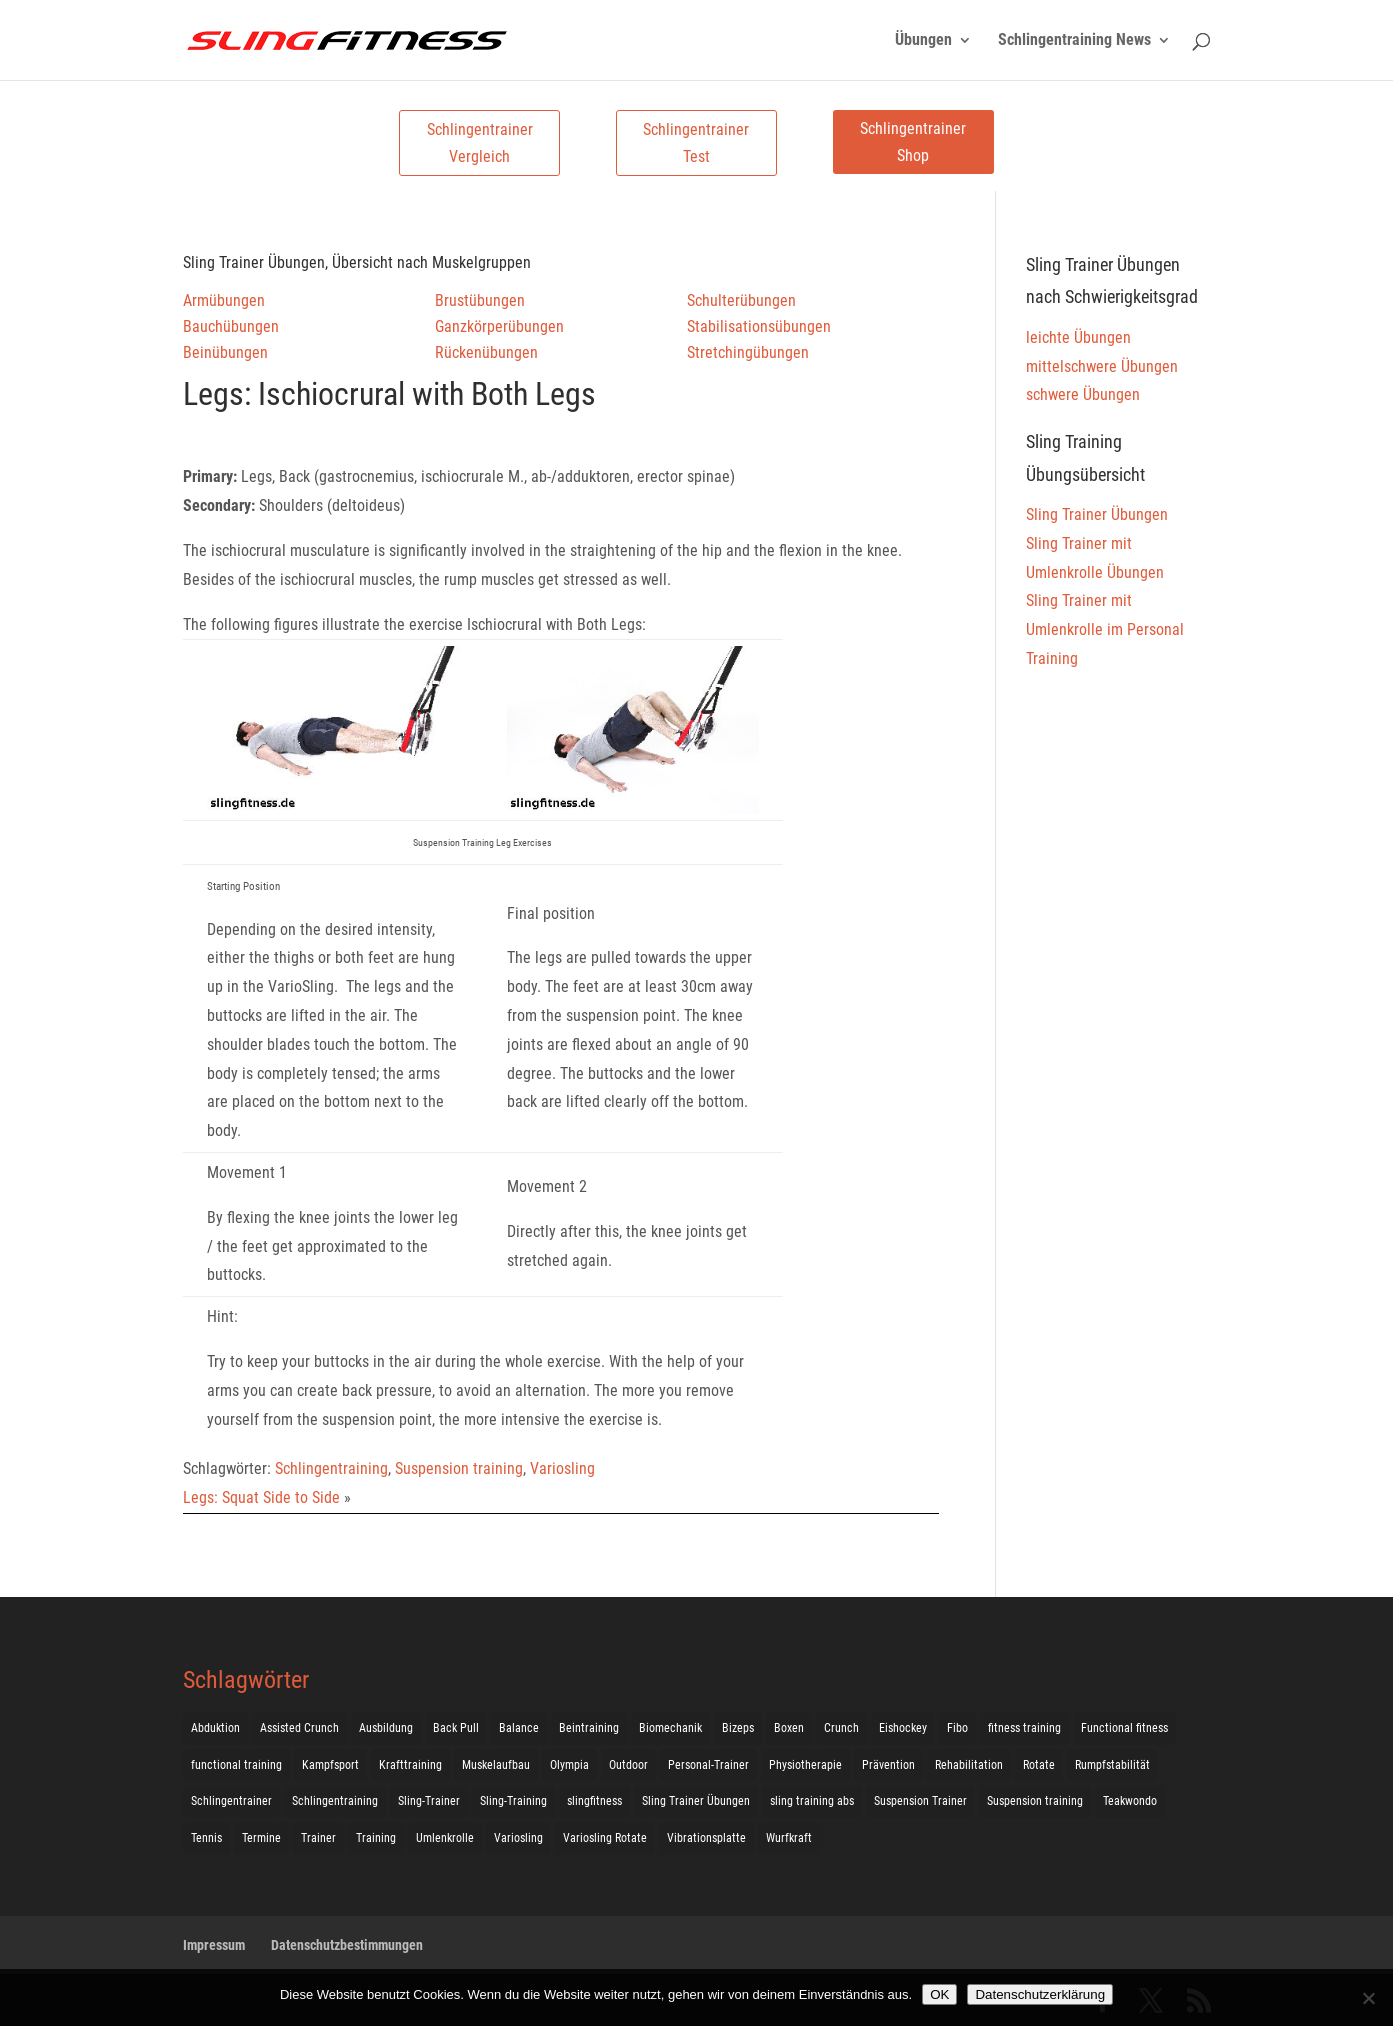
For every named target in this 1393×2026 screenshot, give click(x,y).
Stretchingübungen (748, 352)
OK (939, 1994)
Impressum (214, 1945)
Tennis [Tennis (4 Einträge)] (206, 1838)
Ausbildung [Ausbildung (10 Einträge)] (386, 1728)
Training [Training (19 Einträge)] (376, 1838)
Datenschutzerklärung (1040, 1994)
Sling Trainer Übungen (1097, 514)
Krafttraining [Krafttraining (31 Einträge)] (410, 1765)
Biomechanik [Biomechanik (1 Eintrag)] (670, 1728)
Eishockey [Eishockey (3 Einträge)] (903, 1728)
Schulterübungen (741, 300)
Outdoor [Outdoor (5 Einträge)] (628, 1765)
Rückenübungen (486, 352)
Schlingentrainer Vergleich (480, 143)
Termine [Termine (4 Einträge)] (261, 1838)
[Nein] (1368, 1998)
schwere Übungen (1083, 394)
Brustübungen (480, 300)
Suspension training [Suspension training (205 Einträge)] (1035, 1801)
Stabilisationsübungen (759, 326)
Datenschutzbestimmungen (347, 1945)
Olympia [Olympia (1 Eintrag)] (569, 1765)
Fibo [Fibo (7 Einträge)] (957, 1728)
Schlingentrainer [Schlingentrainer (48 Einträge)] (231, 1801)
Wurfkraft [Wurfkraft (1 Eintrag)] (789, 1838)
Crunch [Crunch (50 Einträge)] (841, 1728)
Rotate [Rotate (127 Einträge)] (1039, 1765)
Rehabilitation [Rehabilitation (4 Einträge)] (969, 1765)
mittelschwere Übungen (1102, 366)
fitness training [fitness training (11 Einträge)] (1024, 1728)
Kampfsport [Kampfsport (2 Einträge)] (330, 1765)
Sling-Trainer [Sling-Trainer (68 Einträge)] (429, 1801)
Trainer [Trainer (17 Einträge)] (318, 1838)
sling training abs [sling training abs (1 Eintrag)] (812, 1801)
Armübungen (224, 300)
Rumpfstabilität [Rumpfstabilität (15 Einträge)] (1112, 1765)
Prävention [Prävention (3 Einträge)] (888, 1765)
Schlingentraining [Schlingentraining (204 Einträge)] (335, 1801)
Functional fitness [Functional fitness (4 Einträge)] (1124, 1728)
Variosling (562, 1468)
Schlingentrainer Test (696, 143)
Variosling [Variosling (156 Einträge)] (518, 1838)
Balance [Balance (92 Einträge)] (519, 1728)
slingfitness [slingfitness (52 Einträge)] (594, 1801)
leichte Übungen (1078, 337)
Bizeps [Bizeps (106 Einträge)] (738, 1728)
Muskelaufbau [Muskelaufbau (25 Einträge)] (496, 1765)
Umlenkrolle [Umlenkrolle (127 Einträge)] (445, 1838)
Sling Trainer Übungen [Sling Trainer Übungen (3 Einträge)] (696, 1801)
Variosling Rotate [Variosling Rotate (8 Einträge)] (605, 1838)
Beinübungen (225, 352)
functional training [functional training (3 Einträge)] (236, 1765)
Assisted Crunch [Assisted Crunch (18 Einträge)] (299, 1728)
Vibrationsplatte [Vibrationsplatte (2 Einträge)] (706, 1838)
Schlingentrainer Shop (913, 142)
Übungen (923, 41)
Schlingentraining (331, 1468)
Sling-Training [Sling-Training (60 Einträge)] (513, 1801)
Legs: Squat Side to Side (261, 1497)
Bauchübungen (231, 326)
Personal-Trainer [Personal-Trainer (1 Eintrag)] (708, 1765)
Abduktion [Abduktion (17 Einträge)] (215, 1728)
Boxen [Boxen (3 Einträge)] (789, 1728)
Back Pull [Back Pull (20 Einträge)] (456, 1728)
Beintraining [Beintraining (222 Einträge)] (589, 1728)
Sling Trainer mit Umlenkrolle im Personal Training (1105, 629)
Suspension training (459, 1468)
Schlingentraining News (1074, 41)
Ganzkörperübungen (499, 326)
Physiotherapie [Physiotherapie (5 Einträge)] (805, 1765)
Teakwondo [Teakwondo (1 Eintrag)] (1130, 1801)
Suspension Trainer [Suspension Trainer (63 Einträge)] (920, 1801)
